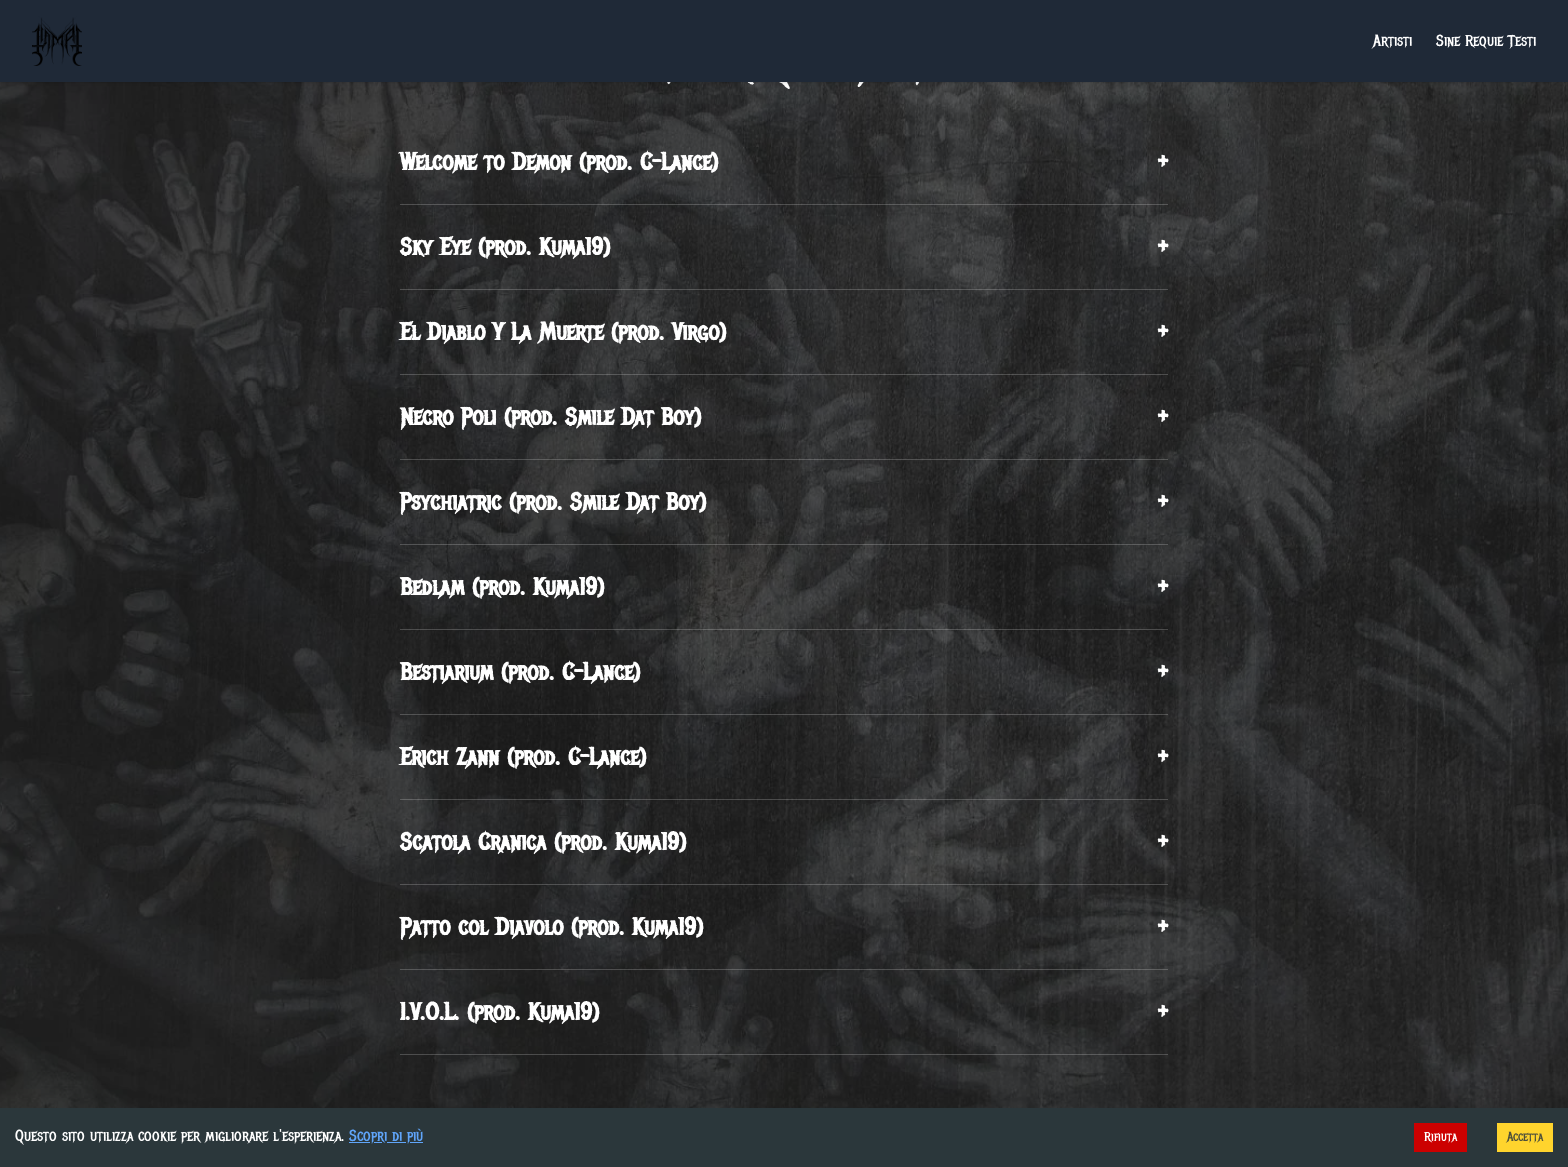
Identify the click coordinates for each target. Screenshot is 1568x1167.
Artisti (1392, 41)
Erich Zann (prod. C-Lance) (784, 757)
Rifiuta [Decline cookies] (1440, 1137)
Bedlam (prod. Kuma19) (784, 587)
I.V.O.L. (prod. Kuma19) (784, 1012)
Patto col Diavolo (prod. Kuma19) (784, 927)
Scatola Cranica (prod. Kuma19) (784, 842)
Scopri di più (386, 1136)
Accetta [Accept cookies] (1525, 1137)
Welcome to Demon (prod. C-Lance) (784, 162)
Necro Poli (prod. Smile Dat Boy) (784, 417)
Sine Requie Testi (1486, 41)
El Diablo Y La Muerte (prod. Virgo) (784, 332)
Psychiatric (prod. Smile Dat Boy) (784, 502)
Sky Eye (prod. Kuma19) (784, 247)
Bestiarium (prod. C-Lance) (784, 672)
